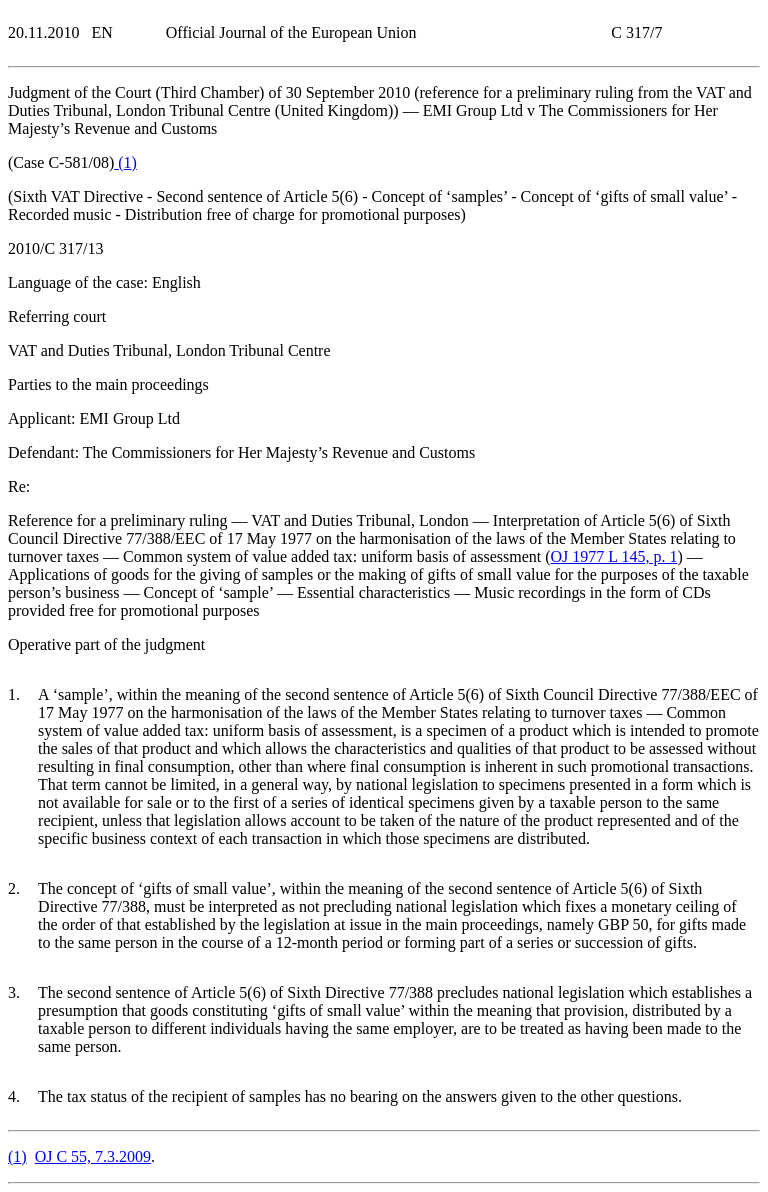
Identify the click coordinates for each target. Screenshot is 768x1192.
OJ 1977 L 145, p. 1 (614, 556)
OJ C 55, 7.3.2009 (93, 1156)
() (125, 162)
